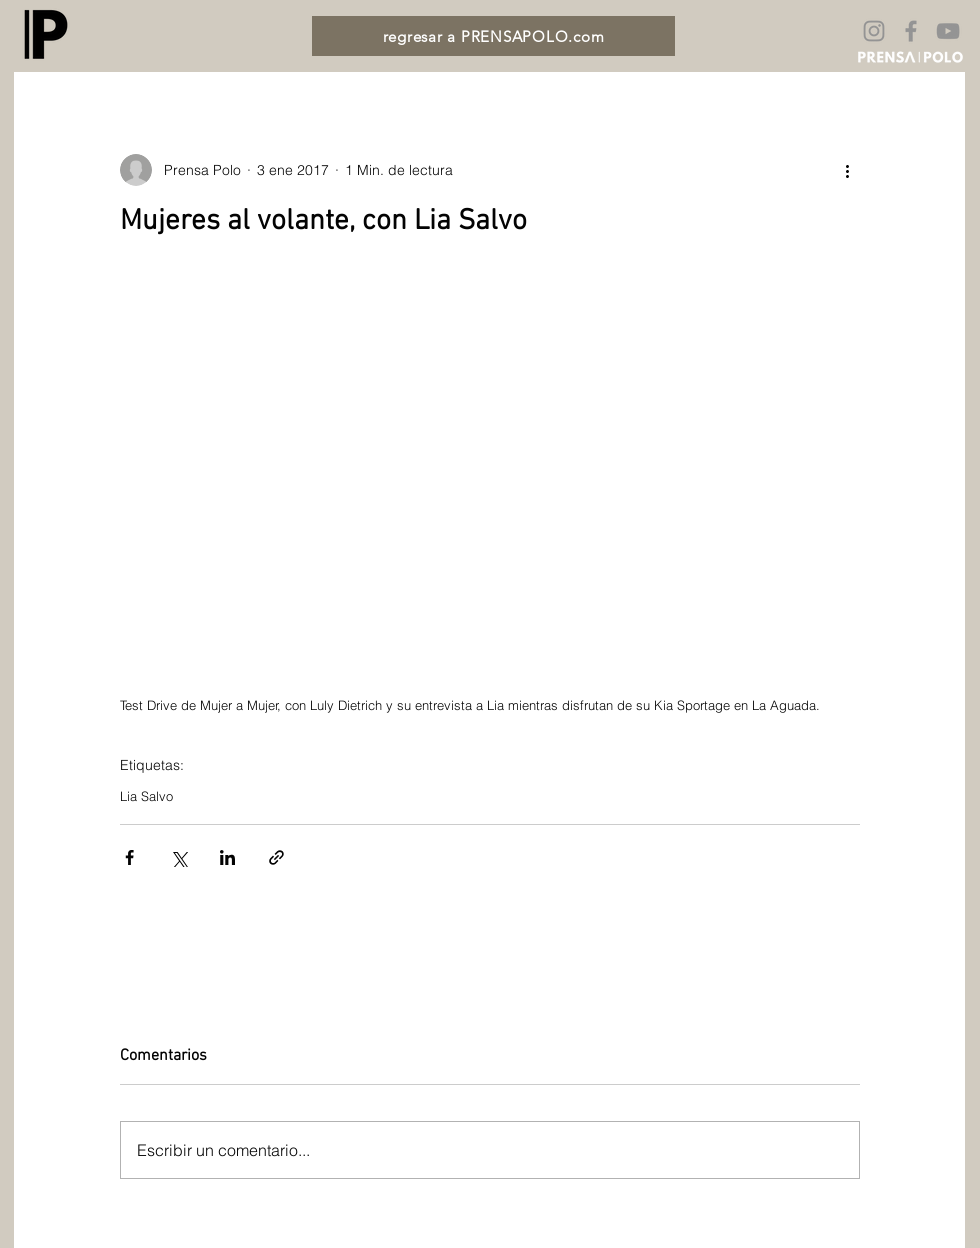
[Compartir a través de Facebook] (129, 857)
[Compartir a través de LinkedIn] (227, 857)
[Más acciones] (848, 170)
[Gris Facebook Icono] (911, 31)
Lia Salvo (146, 796)
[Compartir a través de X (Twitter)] (178, 857)
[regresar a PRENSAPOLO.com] (493, 36)
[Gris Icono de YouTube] (948, 31)
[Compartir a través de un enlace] (276, 857)
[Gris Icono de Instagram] (874, 31)
